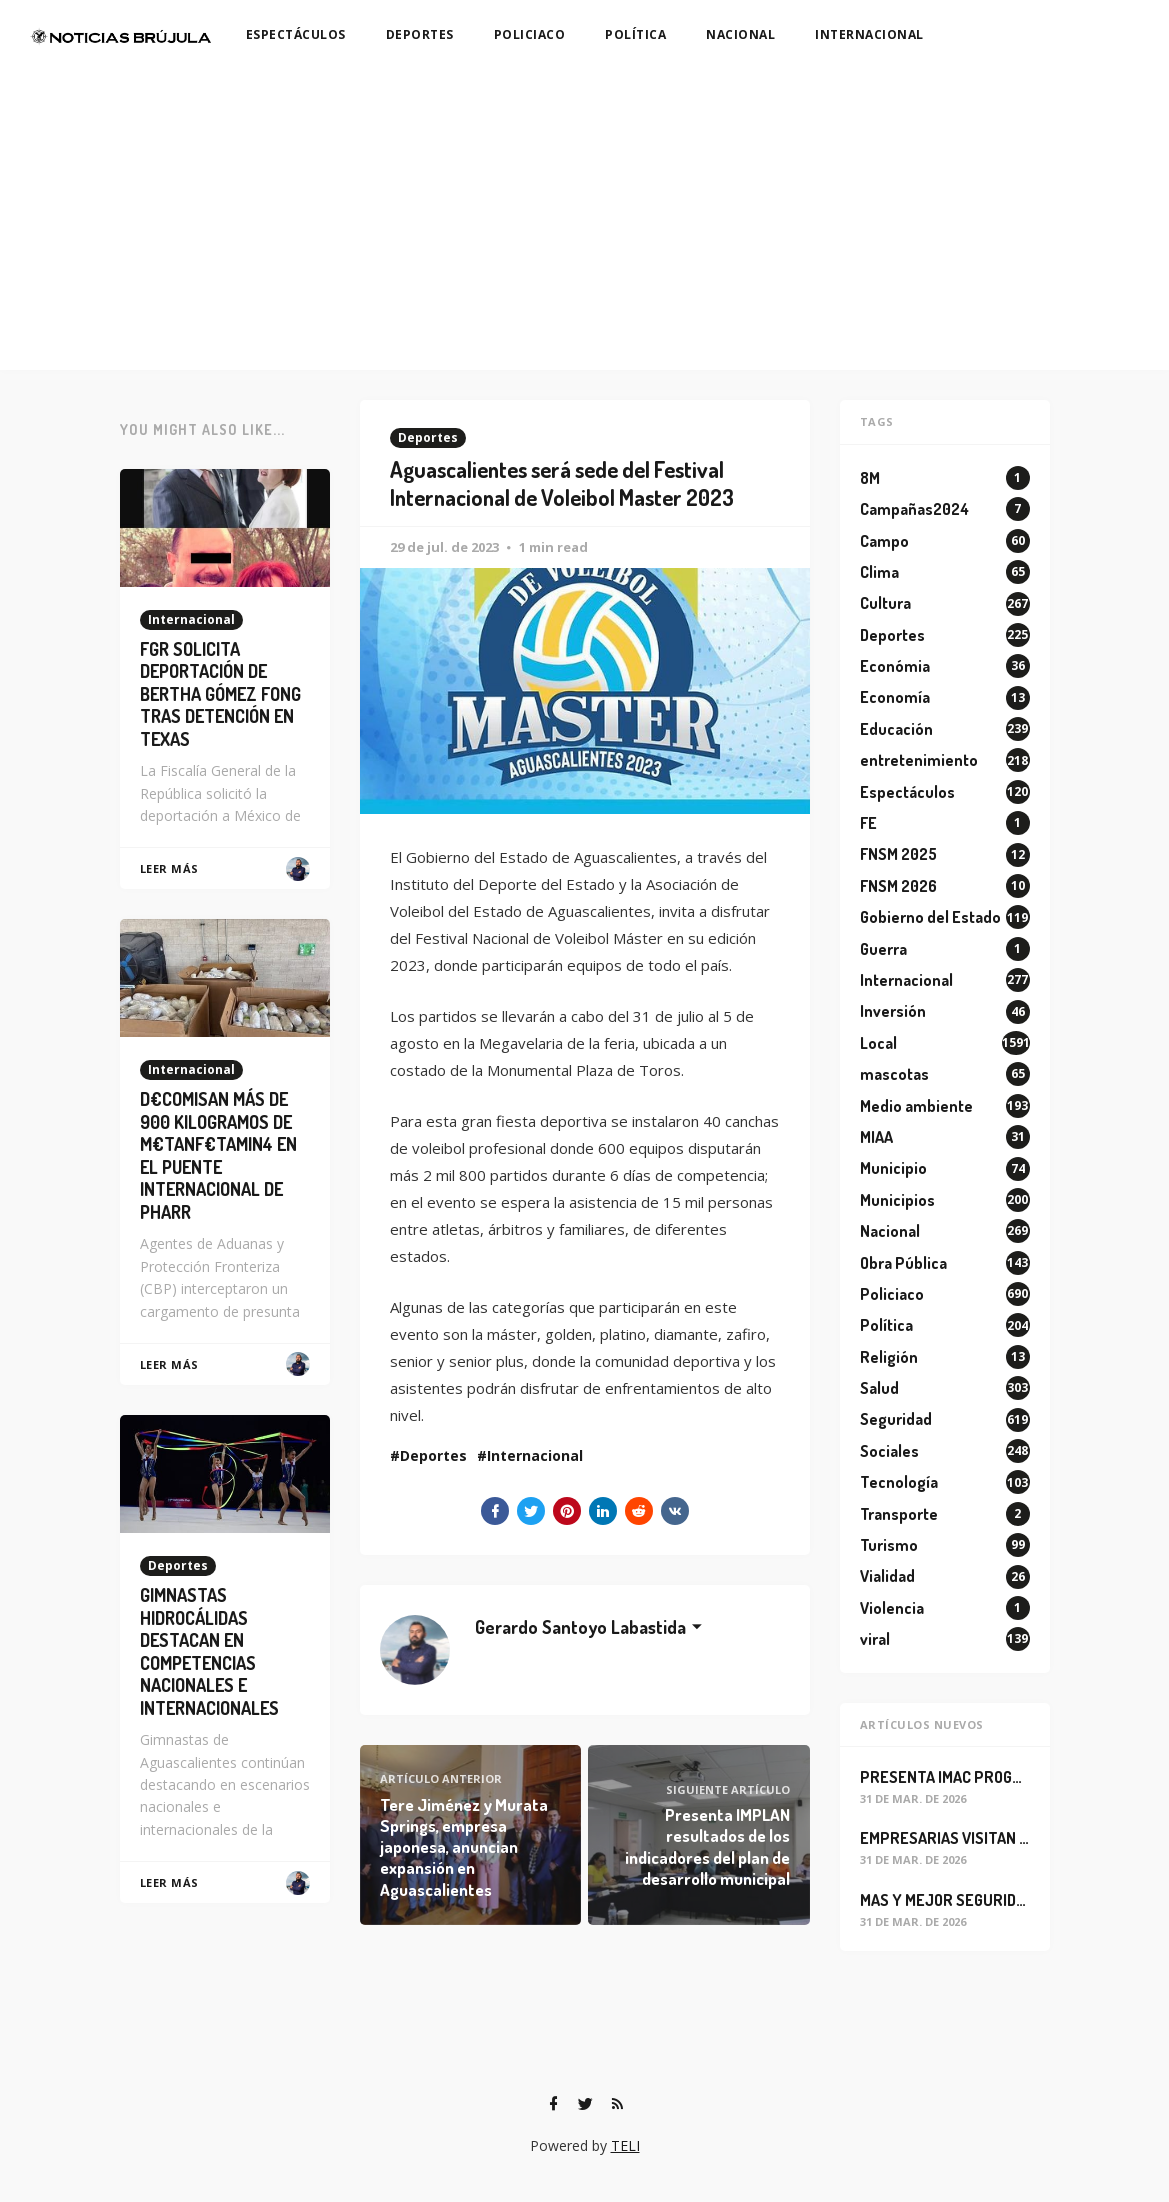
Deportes (428, 437)
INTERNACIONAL (869, 34)
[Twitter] (586, 2104)
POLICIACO (530, 34)
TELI (625, 2145)
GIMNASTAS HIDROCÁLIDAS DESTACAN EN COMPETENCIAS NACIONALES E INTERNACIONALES (209, 1651)
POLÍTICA (635, 34)
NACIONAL (740, 34)
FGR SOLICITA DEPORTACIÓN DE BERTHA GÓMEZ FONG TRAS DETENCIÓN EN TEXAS (220, 694)
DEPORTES (420, 34)
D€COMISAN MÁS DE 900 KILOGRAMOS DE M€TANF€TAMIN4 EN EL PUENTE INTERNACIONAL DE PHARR (218, 1155)
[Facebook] (554, 2104)
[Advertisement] (584, 220)
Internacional (535, 1455)
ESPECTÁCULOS (296, 34)
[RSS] (618, 2104)
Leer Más (169, 868)
